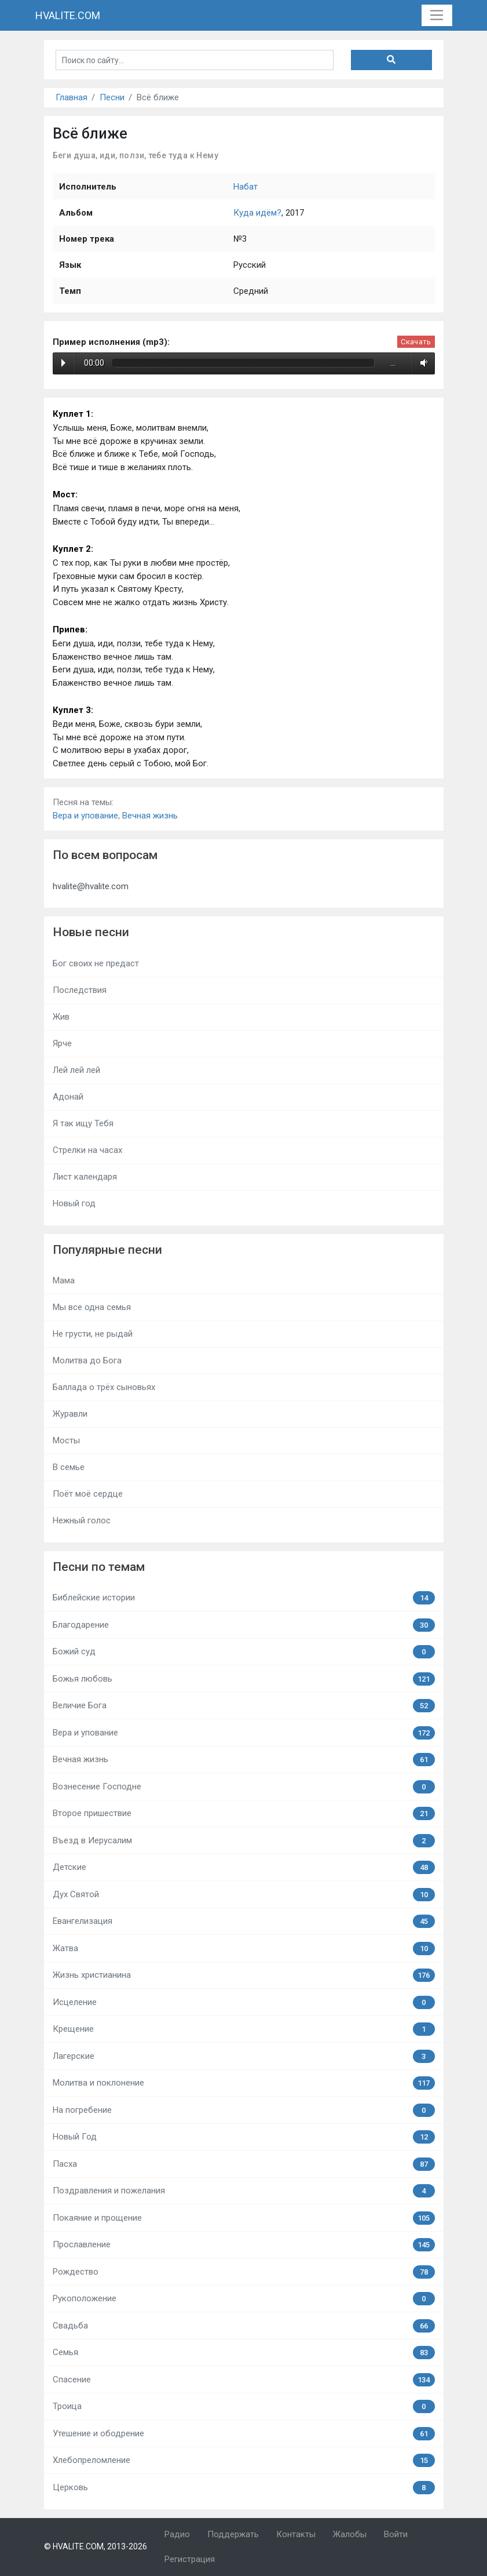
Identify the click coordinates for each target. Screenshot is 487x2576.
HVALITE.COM (67, 15)
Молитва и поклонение (244, 2083)
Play (63, 363)
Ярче (62, 1043)
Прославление (244, 2244)
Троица (244, 2406)
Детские (244, 1867)
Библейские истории (244, 1597)
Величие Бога (244, 1705)
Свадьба (244, 2326)
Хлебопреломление (244, 2460)
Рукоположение (244, 2298)
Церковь (244, 2487)
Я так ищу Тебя (83, 1123)
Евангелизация (244, 1921)
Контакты (296, 2534)
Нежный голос (82, 1520)
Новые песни (91, 932)
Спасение (244, 2379)
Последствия (80, 990)
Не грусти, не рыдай (93, 1334)
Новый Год (244, 2137)
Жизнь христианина (244, 1975)
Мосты (66, 1440)
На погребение (244, 2110)
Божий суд (244, 1651)
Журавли (70, 1414)
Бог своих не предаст (96, 963)
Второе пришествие (244, 1813)
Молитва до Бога (87, 1360)
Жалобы (350, 2534)
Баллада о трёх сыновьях (104, 1387)
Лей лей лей (76, 1070)
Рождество (244, 2272)
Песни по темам (99, 1567)
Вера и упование (85, 815)
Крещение (244, 2029)
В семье (69, 1467)
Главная (71, 97)
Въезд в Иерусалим (244, 1840)
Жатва (244, 1948)
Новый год (74, 1203)
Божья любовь (244, 1679)
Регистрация (189, 2559)
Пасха (244, 2164)
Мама (64, 1280)
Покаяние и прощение (244, 2218)
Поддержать (233, 2534)
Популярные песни (107, 1250)
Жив (61, 1017)
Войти (396, 2534)
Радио (177, 2534)
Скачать (416, 341)
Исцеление (244, 2002)
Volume (421, 363)
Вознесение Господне (244, 1786)
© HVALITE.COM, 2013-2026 (95, 2546)
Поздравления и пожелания (244, 2190)
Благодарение (244, 1625)
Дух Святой (244, 1894)
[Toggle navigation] (437, 16)
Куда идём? (257, 213)
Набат (245, 186)
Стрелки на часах (87, 1150)
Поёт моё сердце (88, 1494)
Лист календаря (85, 1176)
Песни (112, 97)
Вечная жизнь (150, 815)
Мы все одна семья (92, 1307)
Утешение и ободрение (244, 2433)
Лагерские (244, 2056)
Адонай (68, 1096)
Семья (244, 2352)
